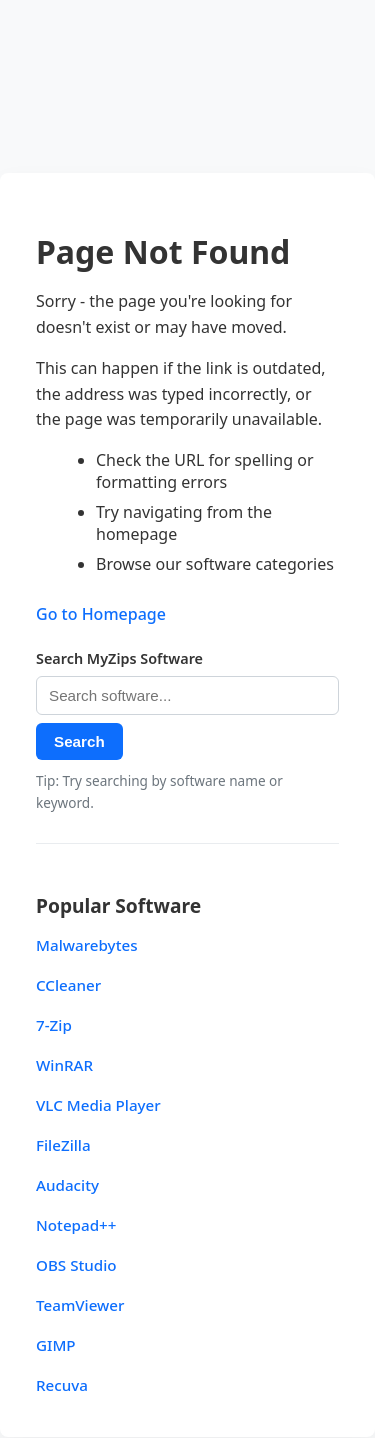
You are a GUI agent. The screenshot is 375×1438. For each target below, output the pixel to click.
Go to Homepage (101, 614)
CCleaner (68, 985)
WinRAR (64, 1065)
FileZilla (63, 1145)
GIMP (56, 1345)
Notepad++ (76, 1225)
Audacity (67, 1185)
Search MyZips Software (119, 658)
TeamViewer (80, 1305)
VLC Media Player (98, 1105)
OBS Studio (76, 1265)
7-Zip (54, 1025)
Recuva (62, 1385)
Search (79, 741)
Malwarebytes (87, 945)
